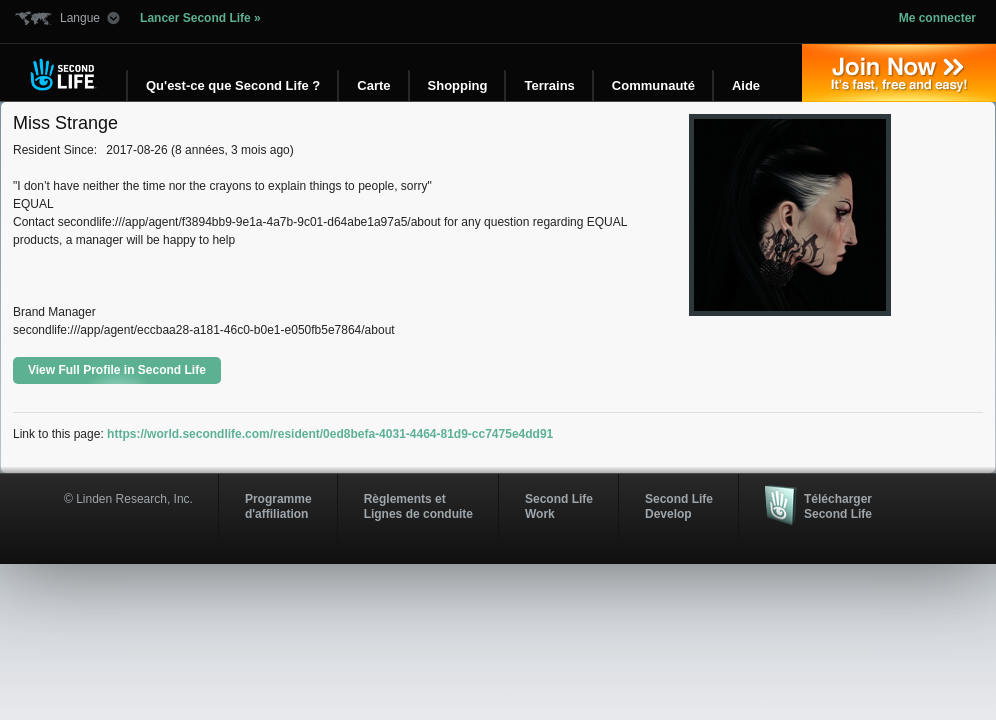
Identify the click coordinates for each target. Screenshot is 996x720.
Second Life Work (559, 506)
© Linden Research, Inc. (128, 499)
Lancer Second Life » (200, 18)
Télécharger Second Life (838, 506)
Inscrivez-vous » (899, 73)
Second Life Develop (679, 506)
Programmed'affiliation (278, 506)
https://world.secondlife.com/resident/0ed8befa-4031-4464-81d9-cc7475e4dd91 (330, 434)
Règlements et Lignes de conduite (418, 506)
